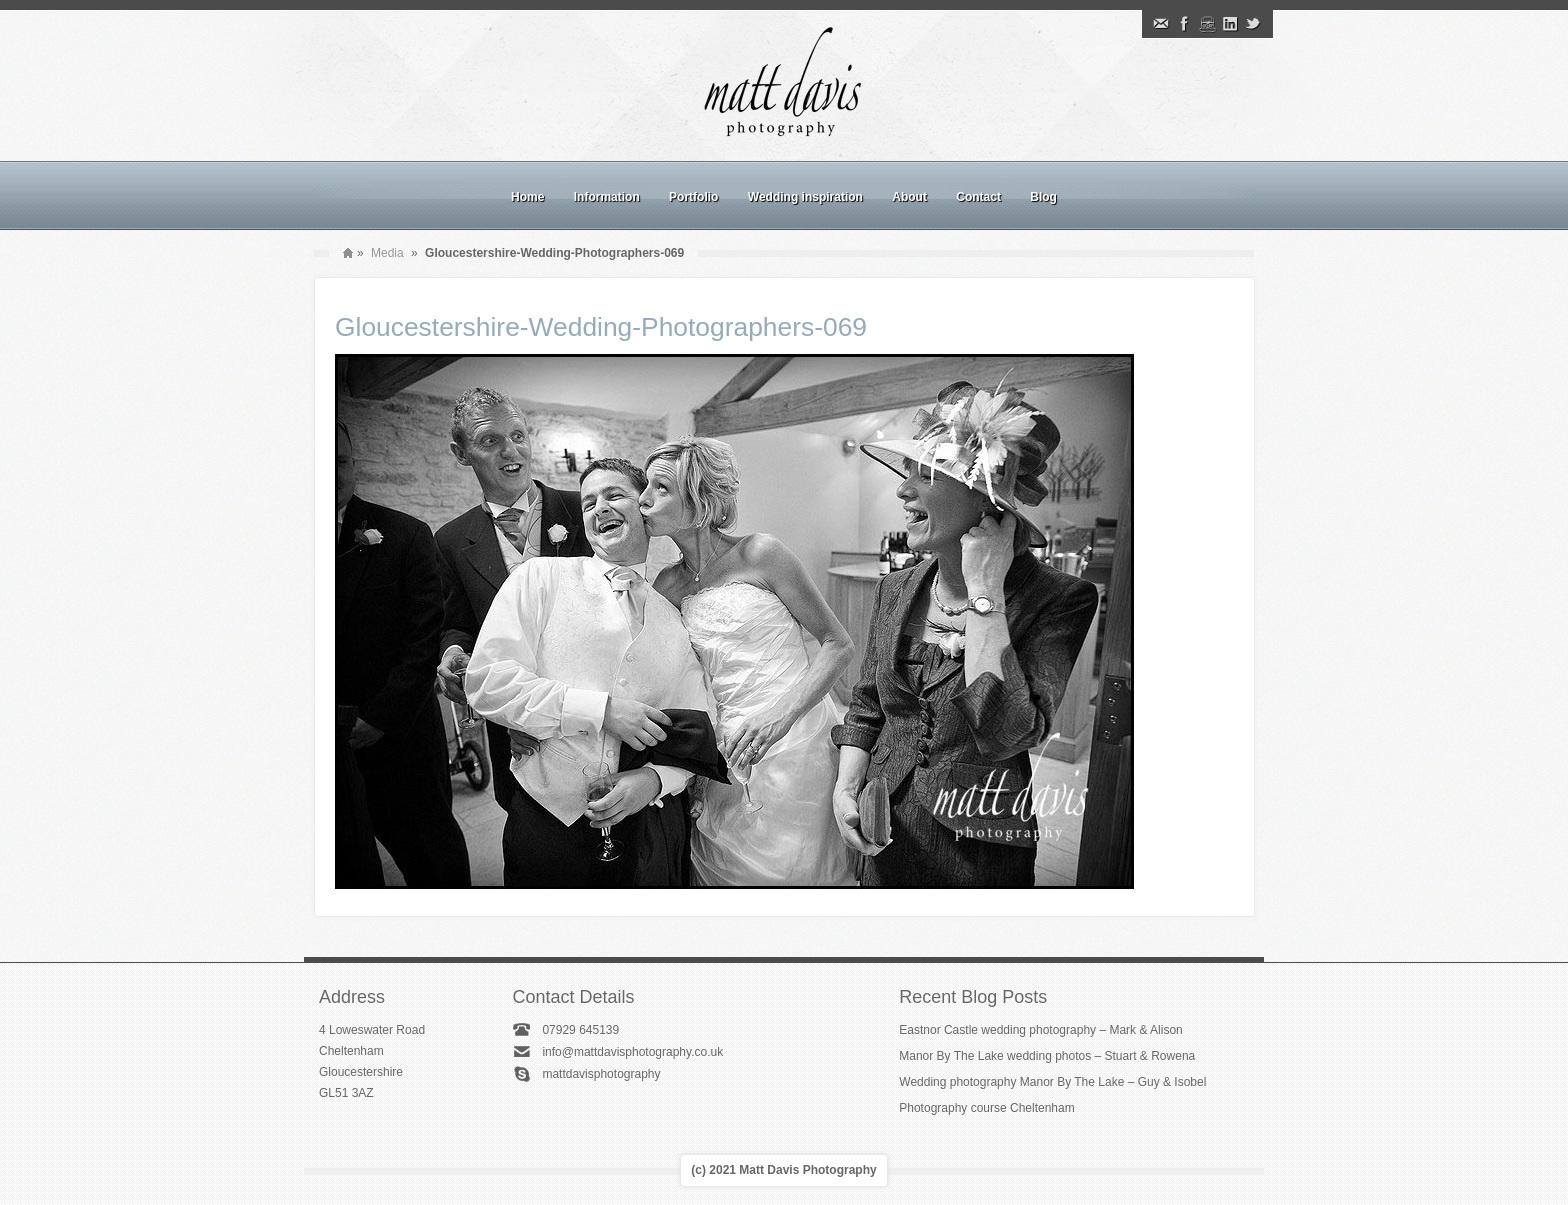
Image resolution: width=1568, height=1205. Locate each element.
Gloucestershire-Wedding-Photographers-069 (601, 327)
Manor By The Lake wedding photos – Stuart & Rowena (1047, 1056)
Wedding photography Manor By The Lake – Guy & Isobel (1052, 1082)
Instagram (1207, 24)
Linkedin (1230, 24)
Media (387, 253)
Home (527, 197)
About (909, 197)
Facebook (1184, 24)
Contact (978, 197)
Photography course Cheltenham (986, 1108)
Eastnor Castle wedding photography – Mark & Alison (1041, 1030)
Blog (1043, 197)
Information (607, 197)
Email (1161, 24)
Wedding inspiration (805, 197)
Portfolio (693, 197)
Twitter (1253, 24)
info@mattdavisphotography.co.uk (632, 1052)
